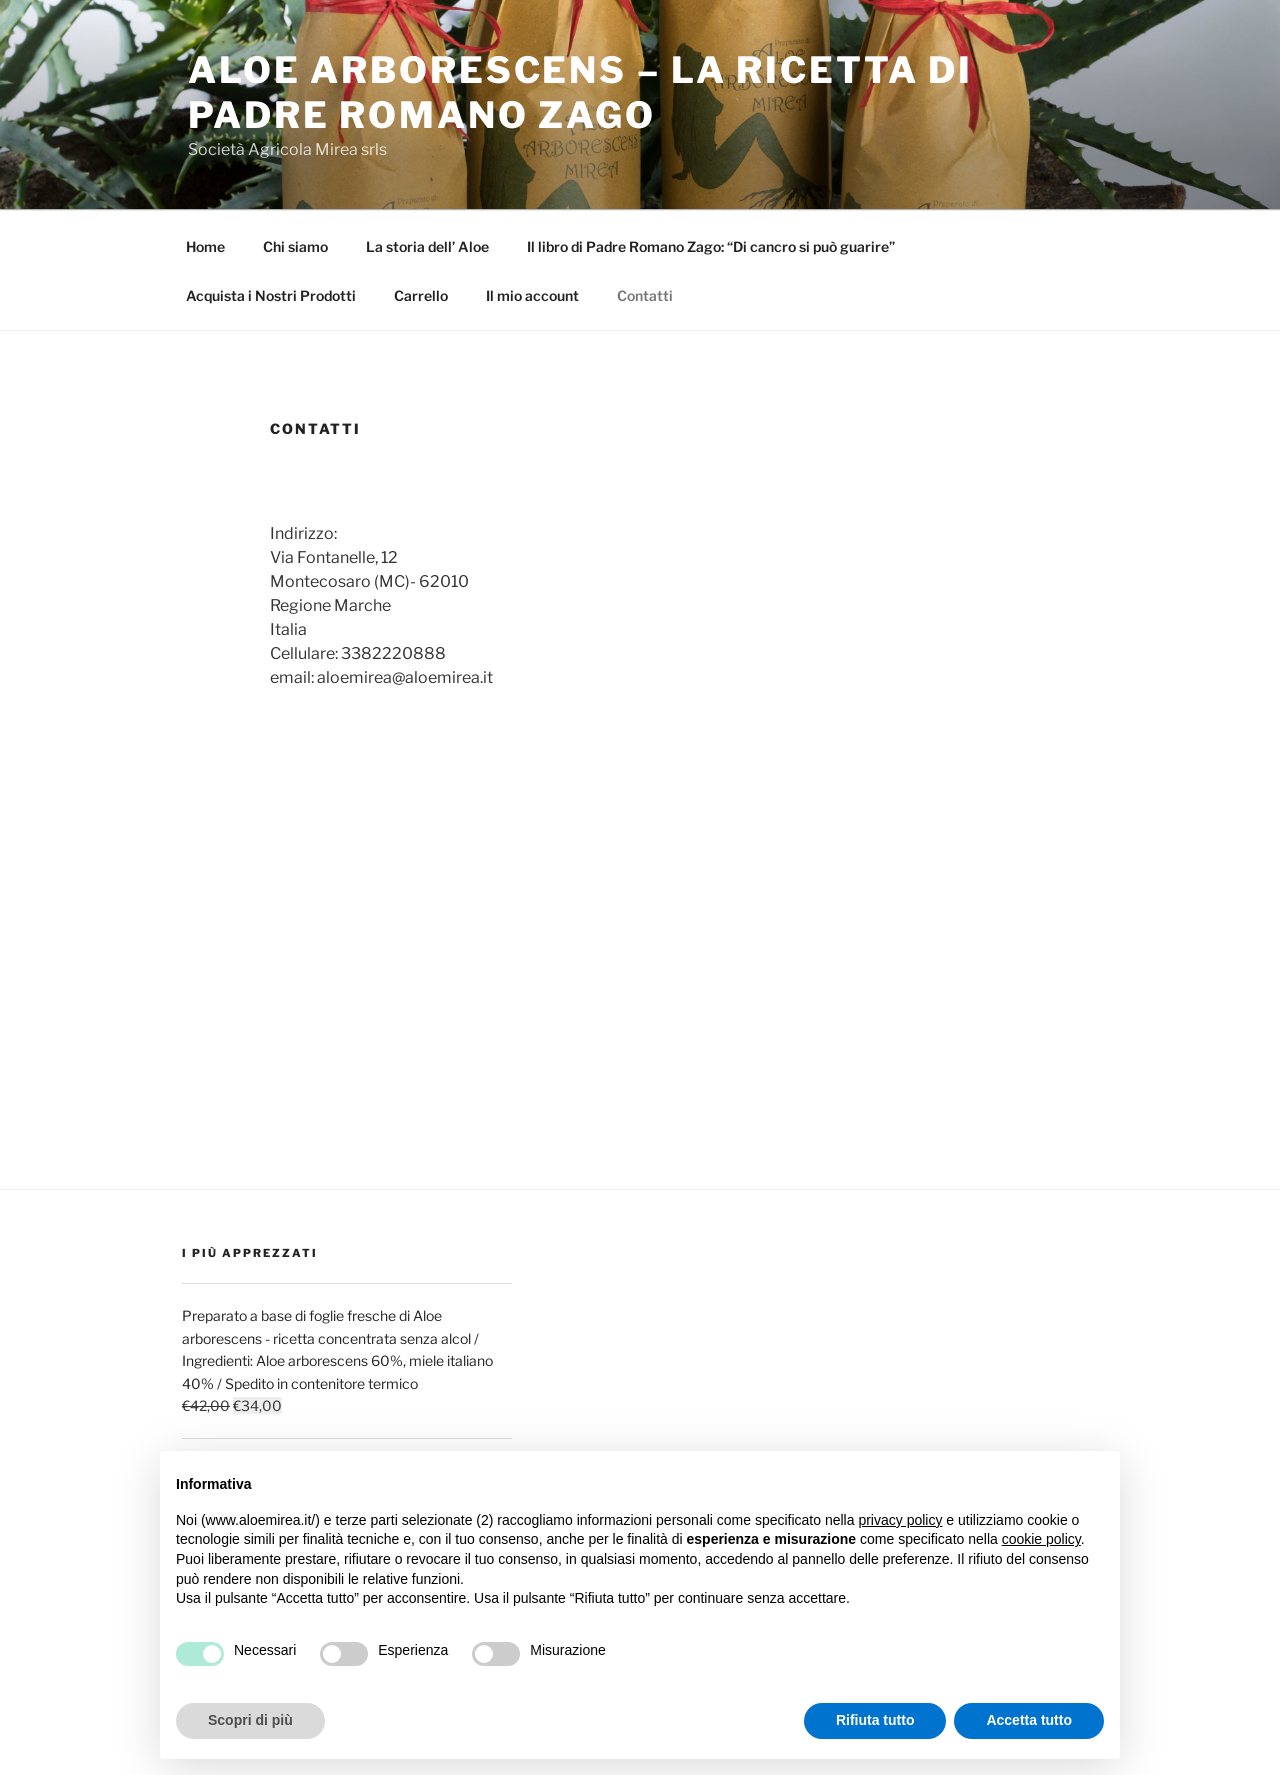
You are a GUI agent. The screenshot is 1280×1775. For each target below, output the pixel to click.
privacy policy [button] (900, 1520)
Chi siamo (295, 246)
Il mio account (532, 295)
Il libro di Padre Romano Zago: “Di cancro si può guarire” (711, 246)
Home (205, 246)
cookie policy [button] (1041, 1539)
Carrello (421, 295)
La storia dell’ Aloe (427, 246)
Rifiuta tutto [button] (875, 1720)
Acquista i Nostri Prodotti (271, 295)
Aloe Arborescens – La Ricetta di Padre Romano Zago (580, 92)
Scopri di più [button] (250, 1720)
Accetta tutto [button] (1029, 1720)
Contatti (645, 295)
